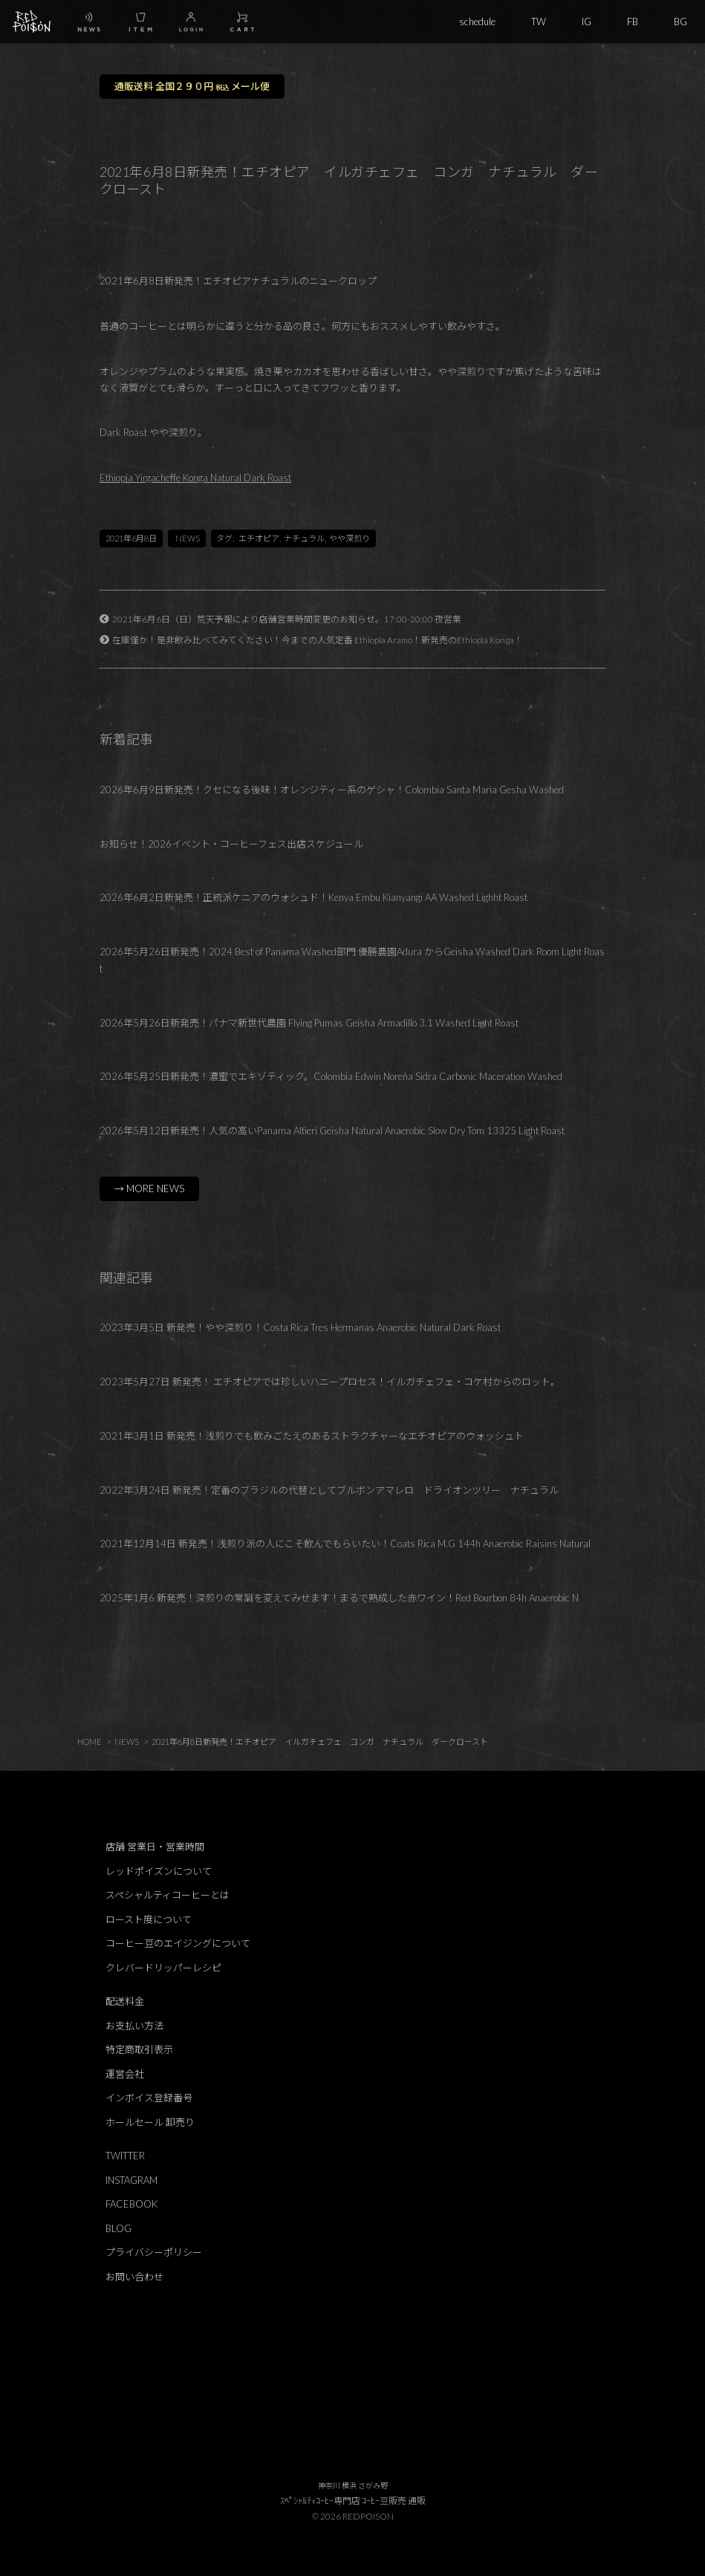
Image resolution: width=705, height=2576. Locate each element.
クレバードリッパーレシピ (163, 1968)
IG (586, 21)
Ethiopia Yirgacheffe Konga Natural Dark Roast (195, 478)
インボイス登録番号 (148, 2098)
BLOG (118, 2228)
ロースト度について (148, 1919)
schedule (477, 21)
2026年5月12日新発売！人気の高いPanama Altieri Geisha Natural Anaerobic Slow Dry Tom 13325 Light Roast (332, 1130)
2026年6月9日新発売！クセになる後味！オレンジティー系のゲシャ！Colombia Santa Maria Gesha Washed (332, 790)
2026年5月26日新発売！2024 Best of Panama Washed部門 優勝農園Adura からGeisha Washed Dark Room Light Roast (352, 960)
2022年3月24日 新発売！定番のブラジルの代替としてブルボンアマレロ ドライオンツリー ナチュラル (329, 1490)
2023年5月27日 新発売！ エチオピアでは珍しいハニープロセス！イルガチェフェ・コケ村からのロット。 (330, 1382)
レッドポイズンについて (158, 1871)
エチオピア (258, 538)
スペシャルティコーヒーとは (167, 1895)
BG (680, 21)
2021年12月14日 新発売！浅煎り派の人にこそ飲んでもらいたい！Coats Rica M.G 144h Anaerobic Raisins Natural (345, 1543)
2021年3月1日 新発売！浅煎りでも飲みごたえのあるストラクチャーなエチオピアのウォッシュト (312, 1436)
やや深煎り (349, 538)
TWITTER (125, 2156)
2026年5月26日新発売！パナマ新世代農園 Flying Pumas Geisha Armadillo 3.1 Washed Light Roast (309, 1023)
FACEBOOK (131, 2204)
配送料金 (124, 2001)
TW (538, 21)
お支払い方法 (134, 2026)
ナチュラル (304, 538)
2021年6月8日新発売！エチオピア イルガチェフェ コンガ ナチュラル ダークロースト (320, 1741)
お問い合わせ (134, 2277)
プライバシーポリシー (153, 2252)
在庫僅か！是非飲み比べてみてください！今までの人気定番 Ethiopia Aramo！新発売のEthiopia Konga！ (317, 639)
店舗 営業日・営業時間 (154, 1847)
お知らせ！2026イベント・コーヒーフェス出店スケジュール (231, 844)
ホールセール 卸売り (150, 2122)
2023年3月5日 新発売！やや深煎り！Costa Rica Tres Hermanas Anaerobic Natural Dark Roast (300, 1327)
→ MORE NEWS (149, 1188)
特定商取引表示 (139, 2049)
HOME (89, 1741)
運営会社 (124, 2074)
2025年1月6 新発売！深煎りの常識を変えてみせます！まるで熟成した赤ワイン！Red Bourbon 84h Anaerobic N (339, 1598)
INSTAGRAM (131, 2180)
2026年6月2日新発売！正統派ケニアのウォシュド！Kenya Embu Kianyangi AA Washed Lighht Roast (313, 897)
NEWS (187, 538)
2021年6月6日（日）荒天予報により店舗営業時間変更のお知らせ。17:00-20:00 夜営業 (286, 619)
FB (632, 21)
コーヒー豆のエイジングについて (177, 1943)
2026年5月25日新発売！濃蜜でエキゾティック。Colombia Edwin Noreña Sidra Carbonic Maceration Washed (331, 1076)
